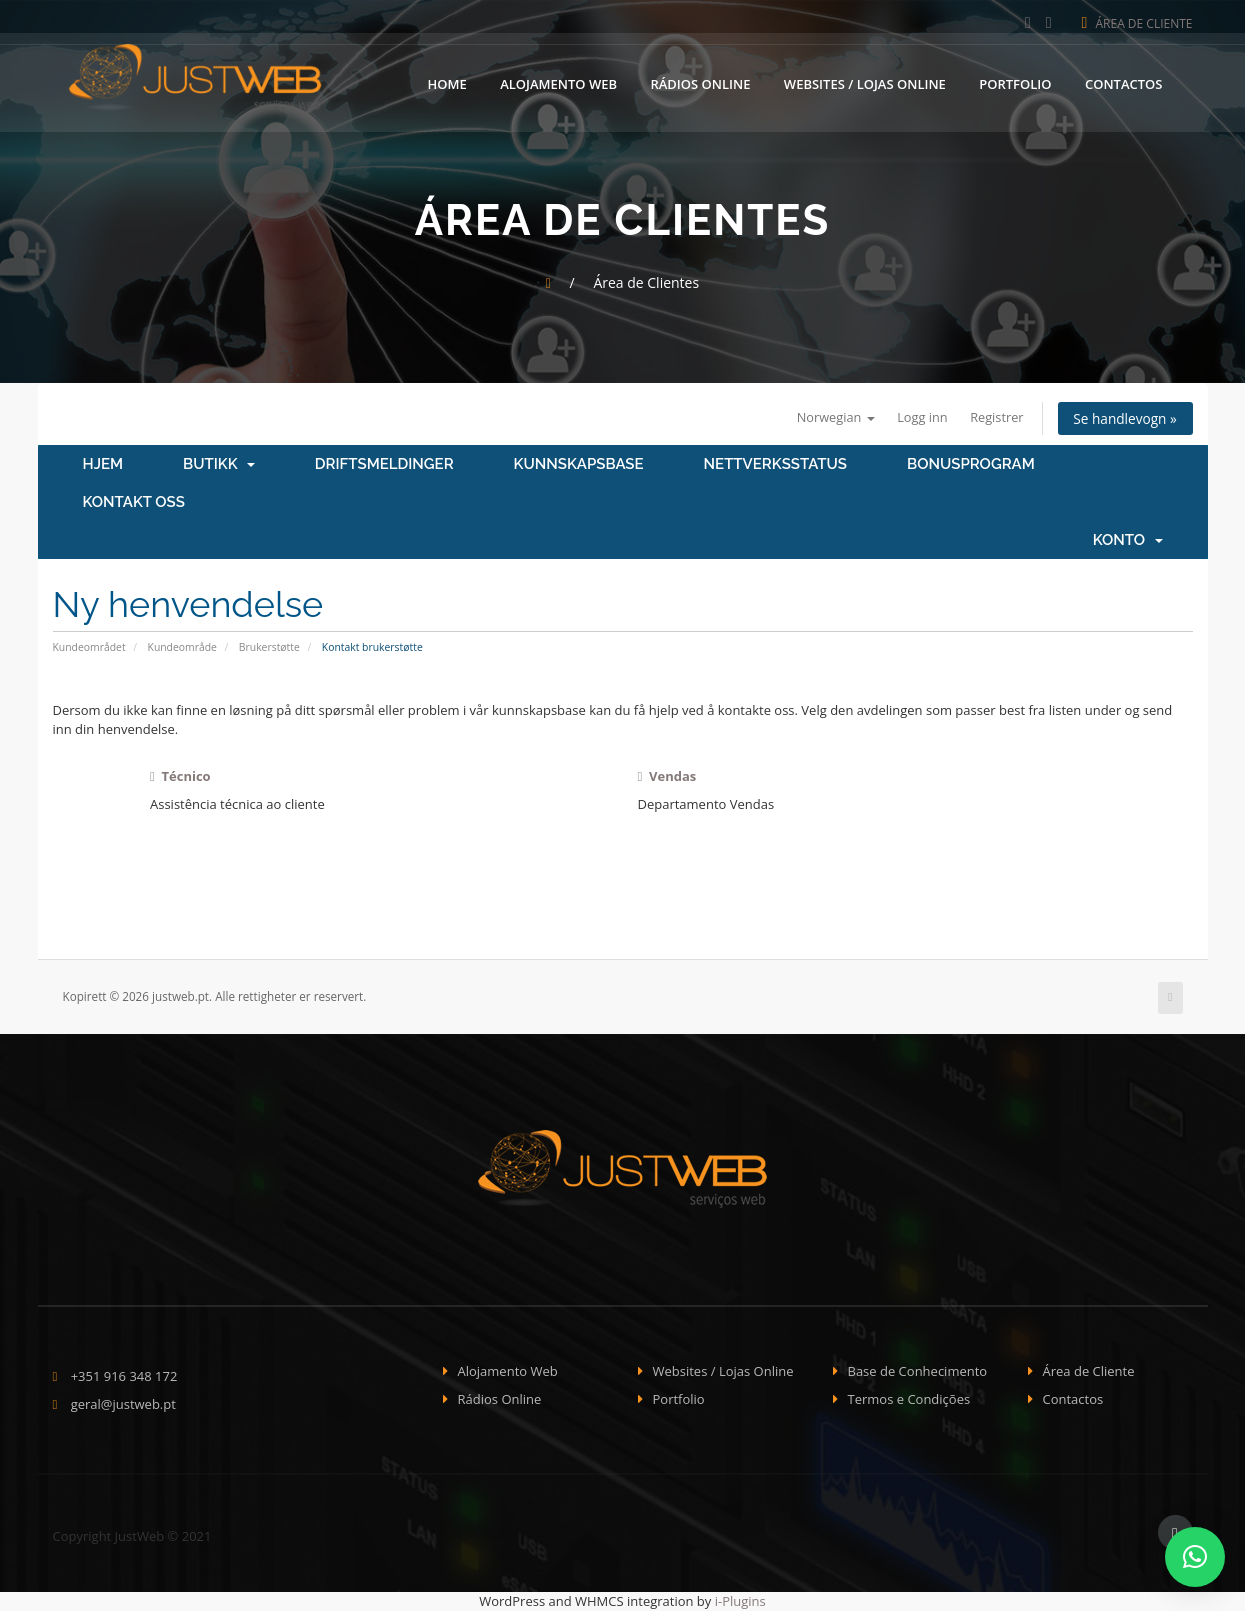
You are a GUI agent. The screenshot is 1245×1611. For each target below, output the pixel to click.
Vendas (667, 776)
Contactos (1124, 83)
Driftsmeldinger (384, 465)
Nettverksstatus (775, 465)
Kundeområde (182, 647)
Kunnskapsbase (579, 465)
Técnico (180, 776)
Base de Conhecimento (918, 1371)
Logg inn (916, 417)
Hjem (103, 465)
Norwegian (827, 417)
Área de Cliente (1137, 23)
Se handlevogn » (1123, 418)
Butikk (219, 465)
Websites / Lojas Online (865, 83)
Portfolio (1015, 83)
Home (447, 83)
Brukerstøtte (269, 647)
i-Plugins (740, 1601)
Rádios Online (700, 83)
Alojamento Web (558, 83)
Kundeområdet (89, 647)
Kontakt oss (134, 503)
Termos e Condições (909, 1400)
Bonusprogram (971, 465)
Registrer (992, 417)
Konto (1128, 541)
